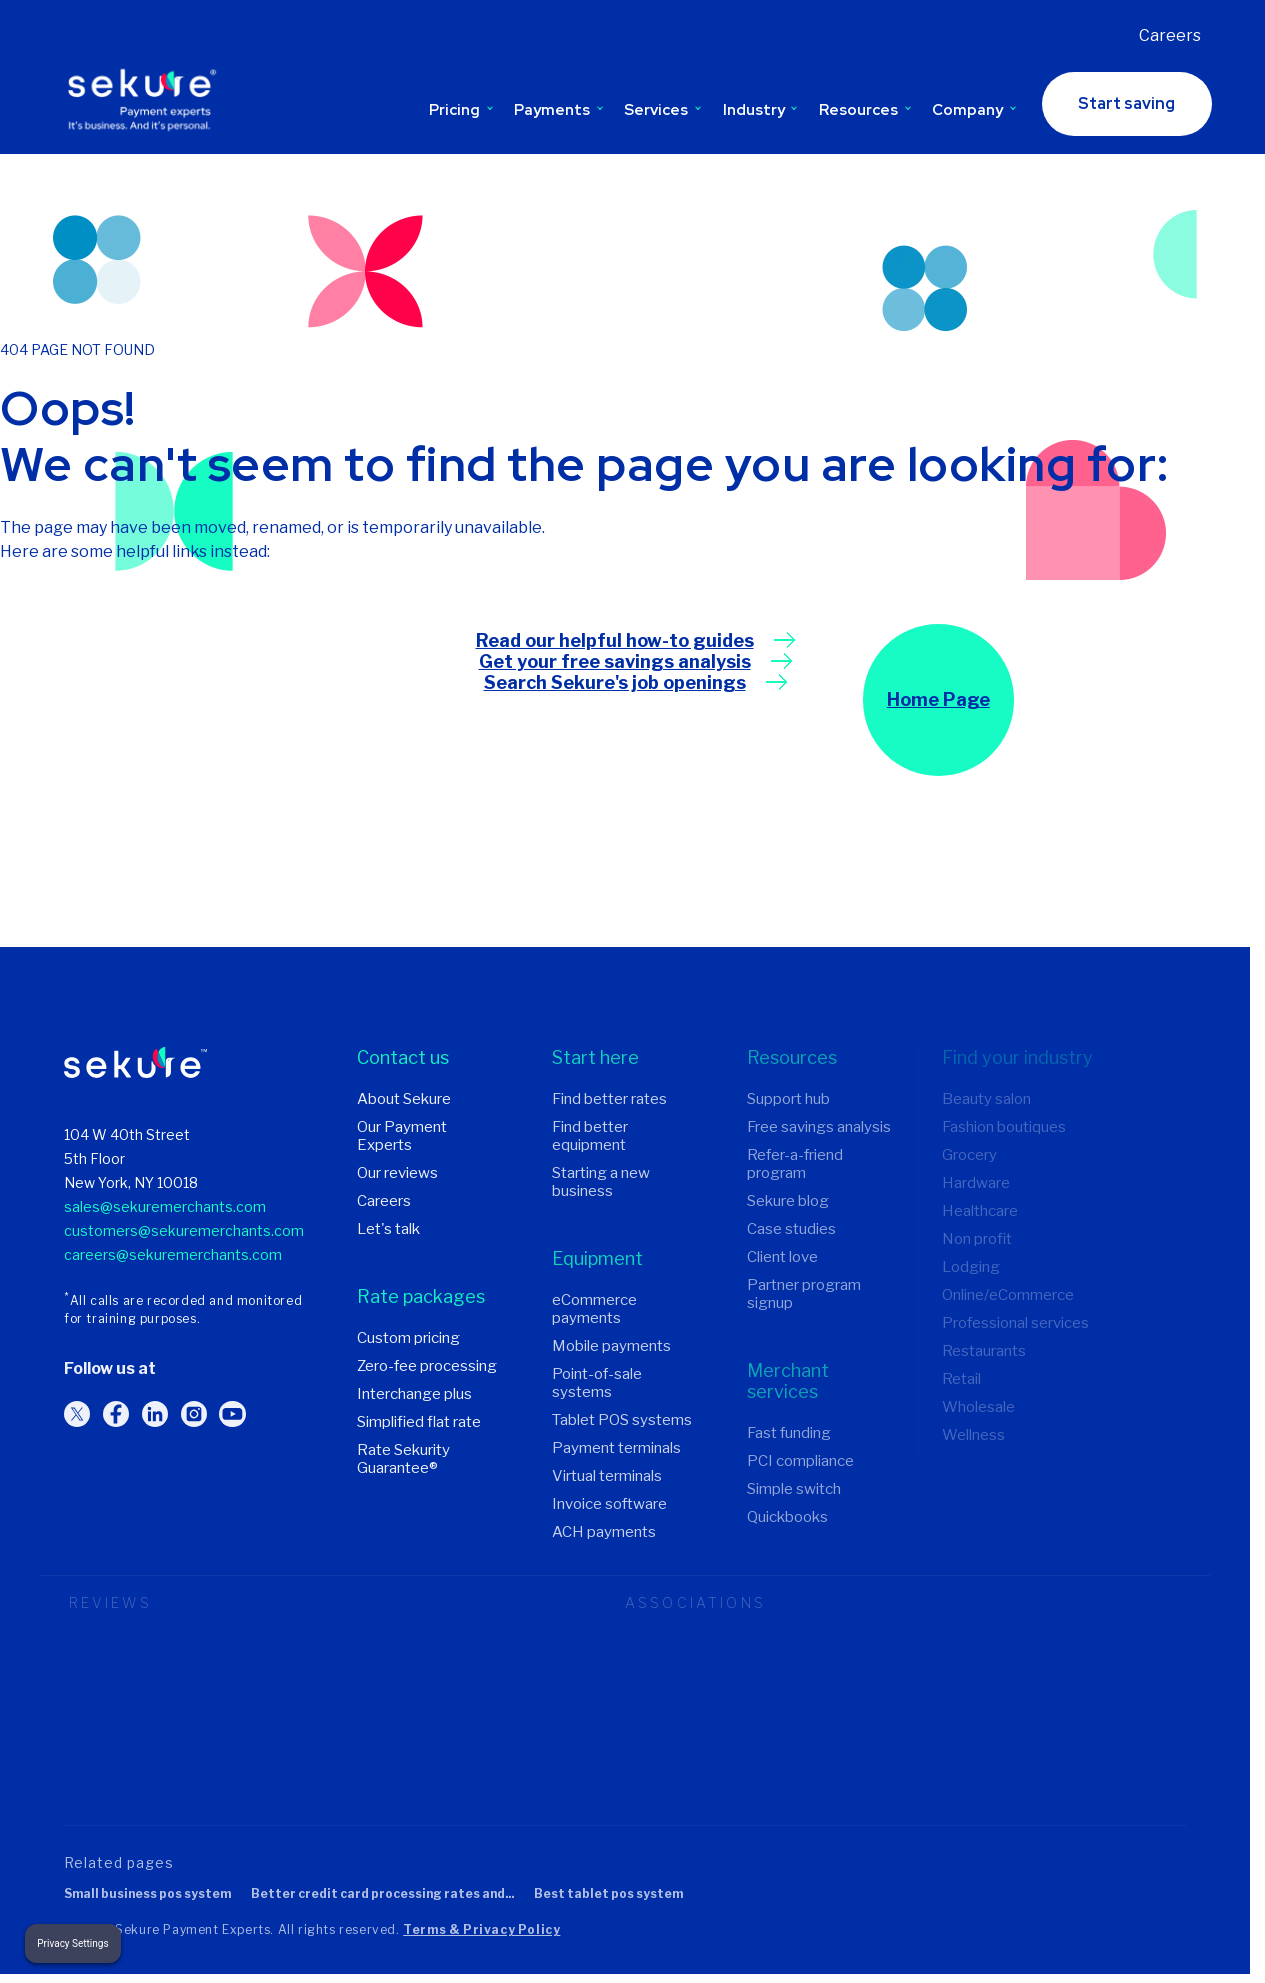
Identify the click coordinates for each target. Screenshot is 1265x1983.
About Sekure (404, 1099)
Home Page (938, 700)
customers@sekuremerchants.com (184, 1230)
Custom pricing (408, 1338)
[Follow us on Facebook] (116, 1414)
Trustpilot (105, 1769)
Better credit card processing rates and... (382, 1894)
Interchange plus (414, 1394)
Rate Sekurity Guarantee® (403, 1459)
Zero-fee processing (427, 1366)
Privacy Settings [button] (72, 1943)
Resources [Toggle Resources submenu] (865, 108)
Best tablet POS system (608, 1894)
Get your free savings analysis (615, 661)
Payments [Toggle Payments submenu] (558, 108)
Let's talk (388, 1229)
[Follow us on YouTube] (232, 1414)
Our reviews (397, 1173)
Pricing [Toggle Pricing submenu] (461, 108)
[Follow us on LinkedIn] (155, 1414)
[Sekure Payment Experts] (146, 103)
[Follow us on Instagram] (194, 1414)
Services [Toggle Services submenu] (662, 108)
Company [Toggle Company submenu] (974, 108)
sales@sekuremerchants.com (165, 1206)
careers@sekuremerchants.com (173, 1254)
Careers (1170, 35)
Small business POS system (147, 1894)
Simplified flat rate (419, 1422)
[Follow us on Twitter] (77, 1414)
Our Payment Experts (402, 1136)
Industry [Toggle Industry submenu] (760, 108)
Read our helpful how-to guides (615, 640)
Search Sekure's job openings (615, 682)
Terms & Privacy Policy (481, 1930)
